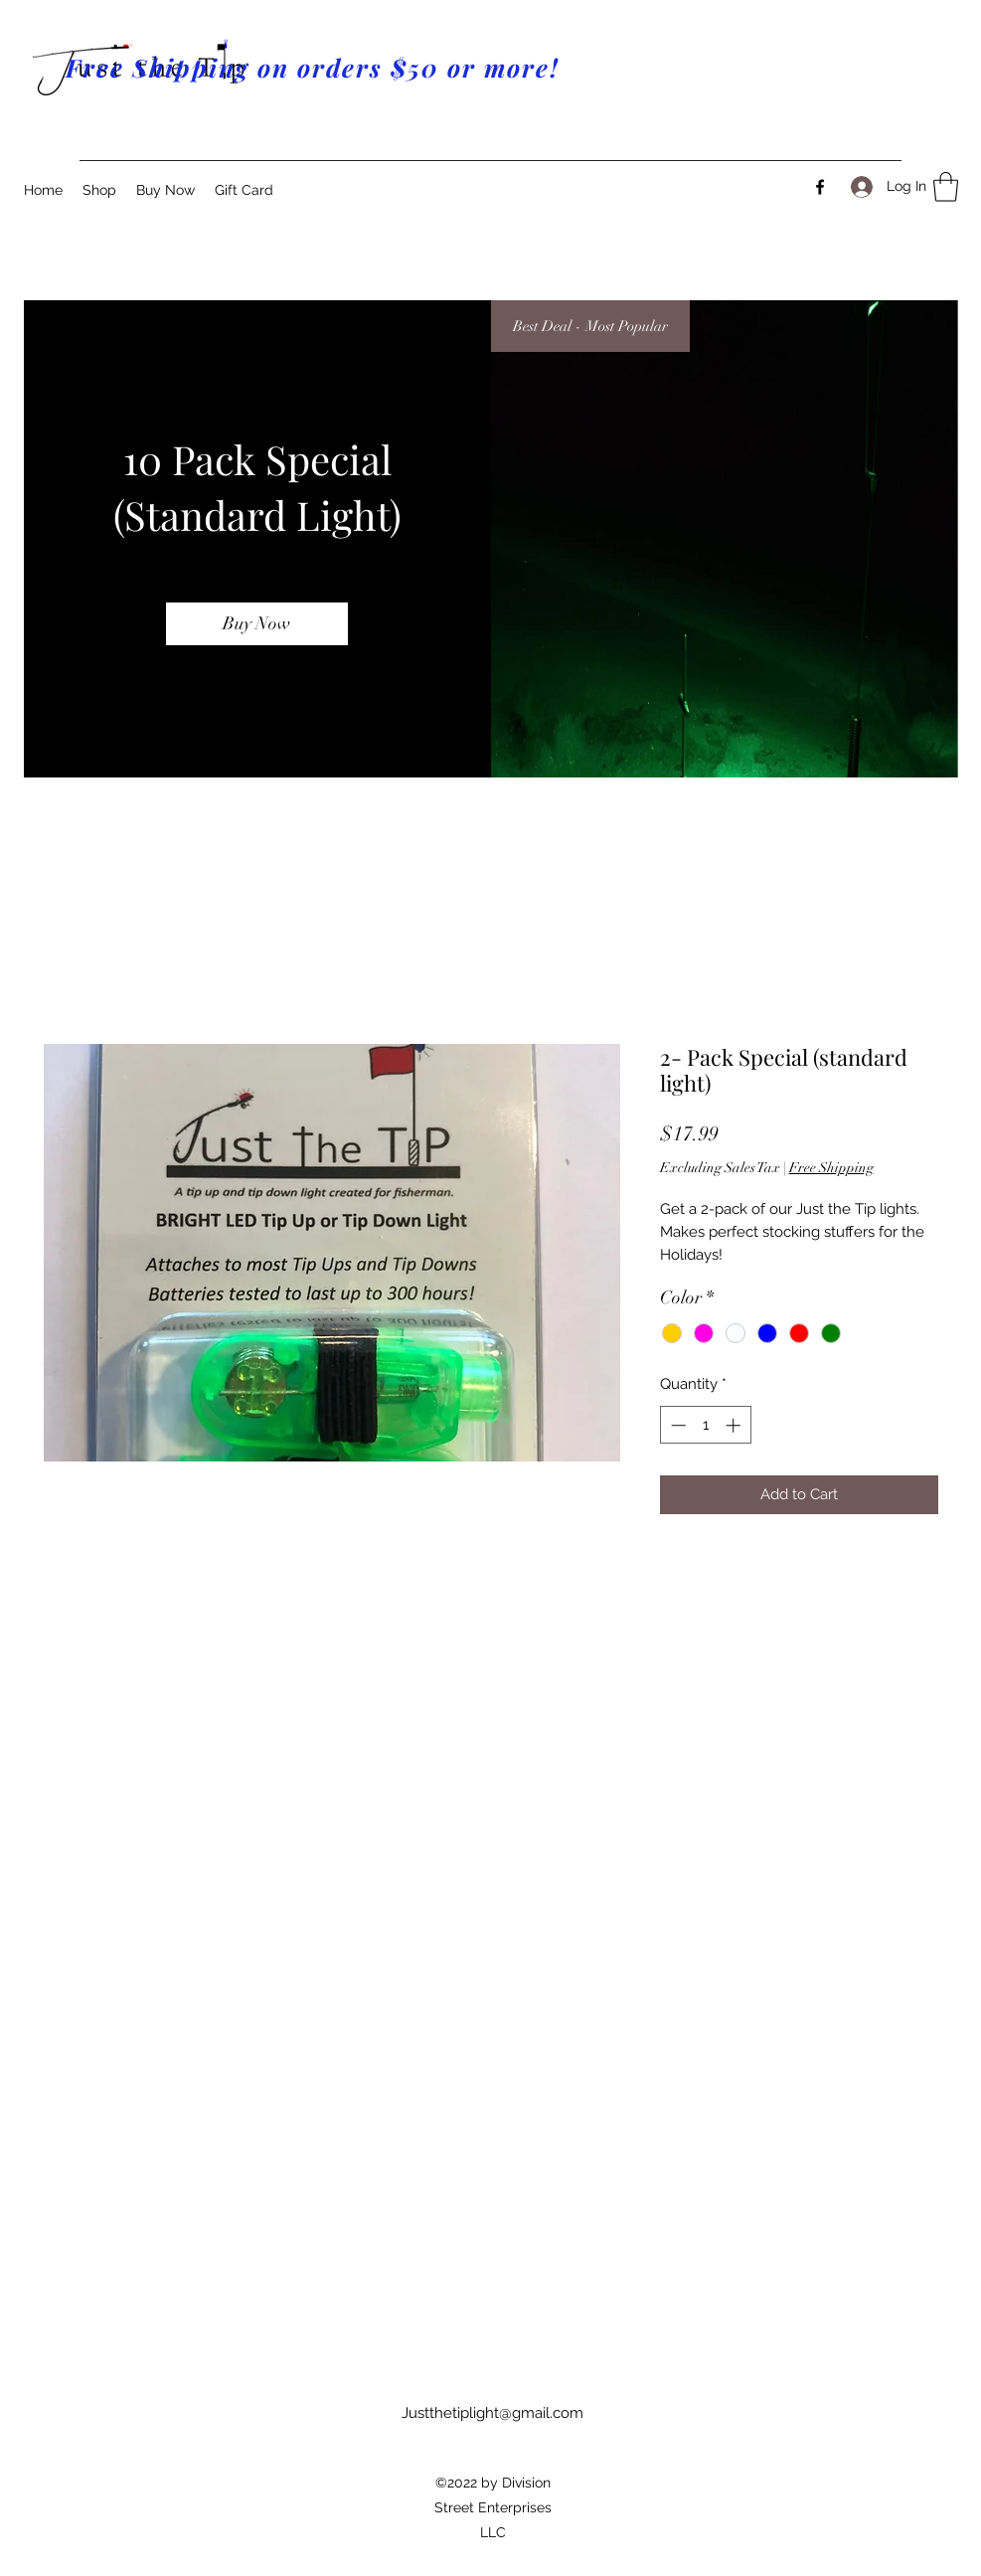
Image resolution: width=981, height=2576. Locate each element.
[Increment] (735, 1425)
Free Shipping (831, 1167)
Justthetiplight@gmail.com (492, 2413)
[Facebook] (820, 187)
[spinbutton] (705, 1425)
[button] (945, 187)
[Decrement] (676, 1425)
